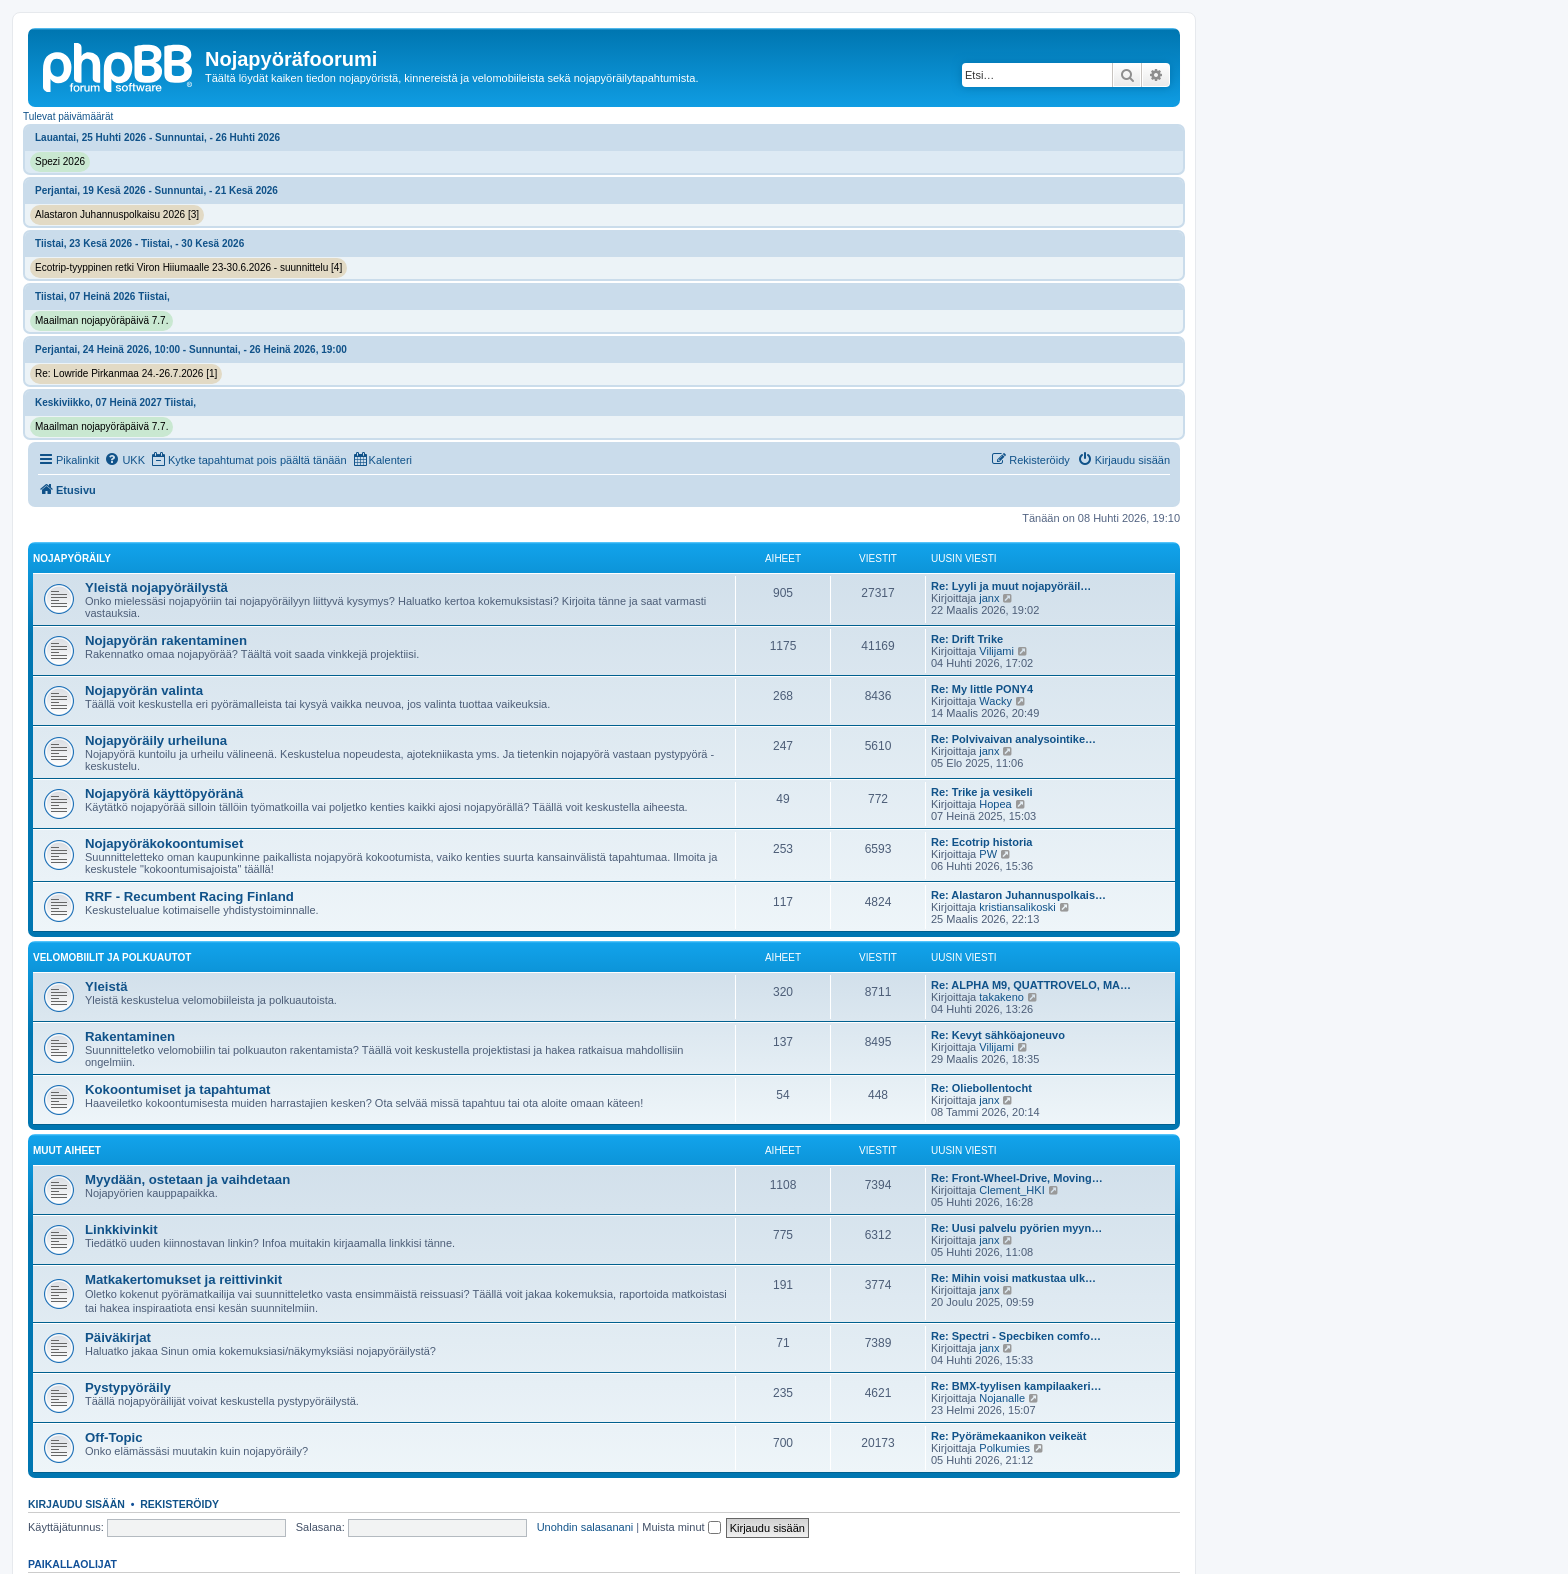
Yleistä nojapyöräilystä (156, 587)
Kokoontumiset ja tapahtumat (177, 1089)
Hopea (995, 804)
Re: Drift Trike (967, 639)
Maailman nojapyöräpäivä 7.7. (101, 320)
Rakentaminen (130, 1036)
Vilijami (996, 651)
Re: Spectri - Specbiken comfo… (1016, 1336)
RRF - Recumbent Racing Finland (189, 896)
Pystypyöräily (128, 1387)
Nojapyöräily (72, 558)
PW (988, 854)
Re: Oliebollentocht (981, 1088)
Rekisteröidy (179, 1504)
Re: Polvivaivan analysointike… (1013, 739)
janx (989, 598)
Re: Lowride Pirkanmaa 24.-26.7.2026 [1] (126, 373)
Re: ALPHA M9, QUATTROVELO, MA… (1031, 985)
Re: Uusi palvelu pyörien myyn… (1016, 1228)
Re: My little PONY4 (982, 689)
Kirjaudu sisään (76, 1504)
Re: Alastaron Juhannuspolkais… (1018, 895)
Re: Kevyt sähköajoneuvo (998, 1035)
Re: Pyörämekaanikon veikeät (1008, 1436)
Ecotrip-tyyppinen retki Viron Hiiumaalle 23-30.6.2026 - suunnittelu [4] (188, 267)
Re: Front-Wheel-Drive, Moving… (1017, 1178)
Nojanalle (1002, 1398)
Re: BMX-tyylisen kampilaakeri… (1016, 1386)
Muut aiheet (67, 1150)
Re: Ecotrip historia (981, 842)
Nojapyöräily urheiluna (156, 740)
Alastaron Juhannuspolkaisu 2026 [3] (117, 214)
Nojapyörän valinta (144, 690)
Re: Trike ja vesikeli (982, 792)
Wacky (995, 701)
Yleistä (106, 986)
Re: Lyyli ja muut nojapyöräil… (1011, 586)
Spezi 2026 (60, 161)
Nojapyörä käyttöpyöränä (164, 793)
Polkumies (1004, 1448)
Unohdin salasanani (585, 1527)
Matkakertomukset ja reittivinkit (183, 1279)
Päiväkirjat (118, 1337)
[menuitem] (124, 460)
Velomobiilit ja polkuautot (112, 957)
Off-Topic (114, 1437)
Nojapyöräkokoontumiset (164, 843)
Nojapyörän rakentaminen (166, 640)
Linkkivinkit (121, 1229)
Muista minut (681, 1527)
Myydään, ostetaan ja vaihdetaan (187, 1179)
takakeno (1001, 997)
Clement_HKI (1011, 1190)
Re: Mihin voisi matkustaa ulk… (1013, 1278)
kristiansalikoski (1017, 907)
